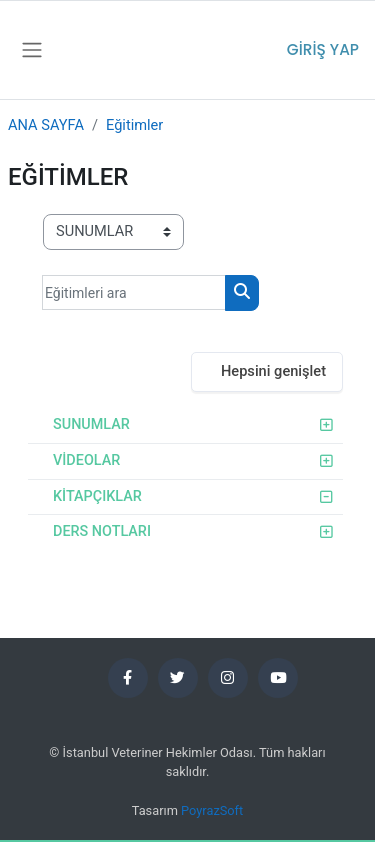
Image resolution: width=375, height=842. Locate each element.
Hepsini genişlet (273, 371)
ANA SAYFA (46, 125)
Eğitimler (134, 125)
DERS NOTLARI (102, 531)
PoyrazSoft (212, 810)
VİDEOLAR (86, 460)
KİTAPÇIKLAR (97, 496)
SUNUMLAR (91, 424)
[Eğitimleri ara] (134, 292)
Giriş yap (323, 49)
